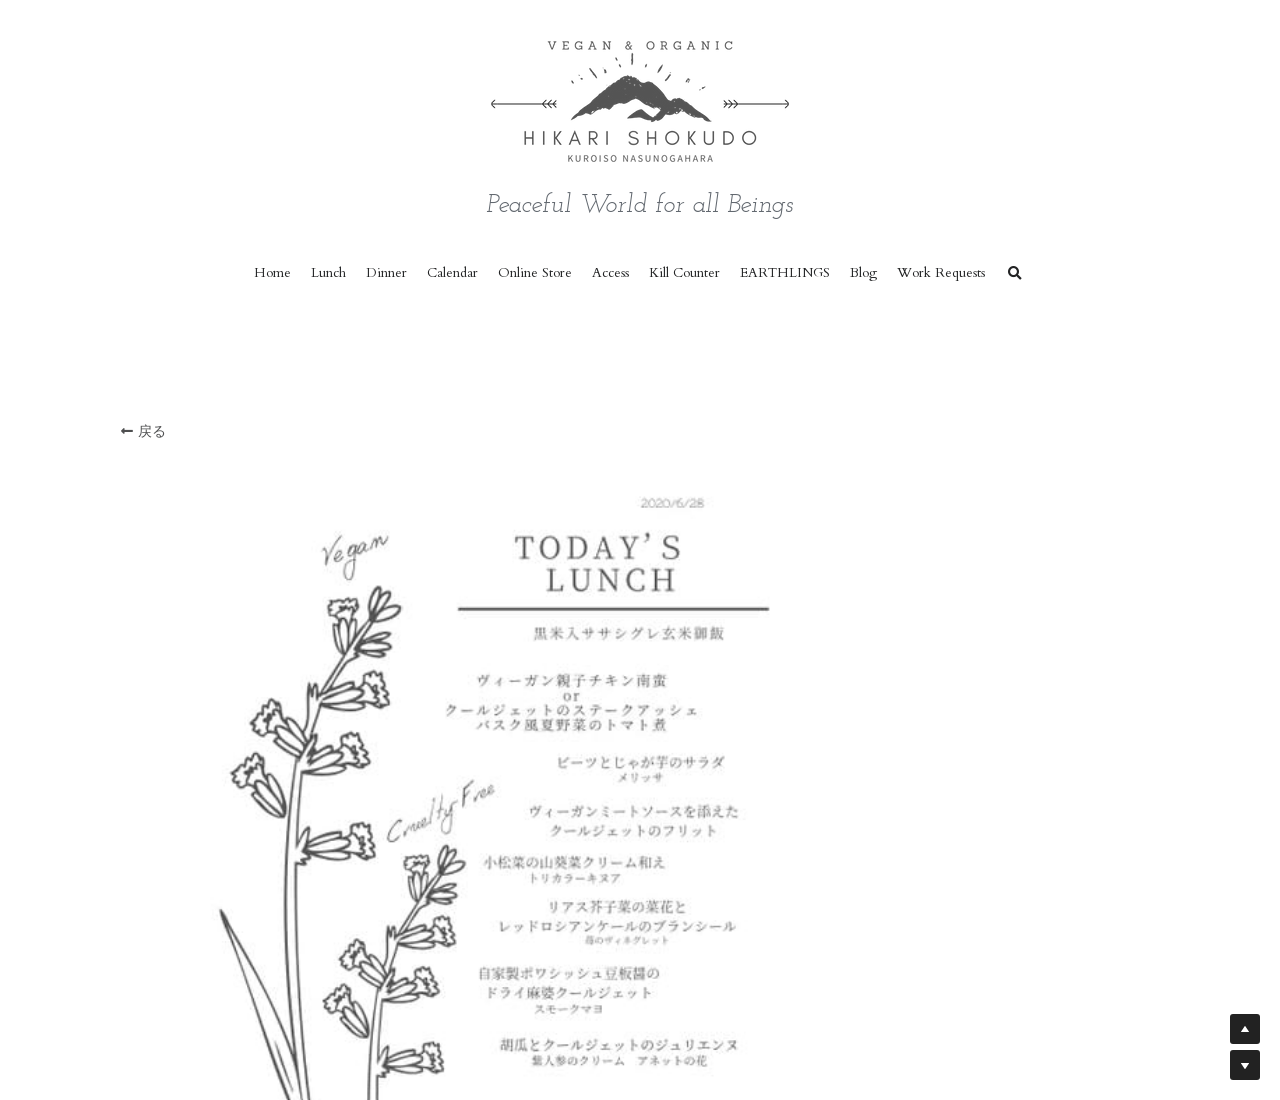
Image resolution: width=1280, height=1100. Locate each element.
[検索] (1015, 274)
